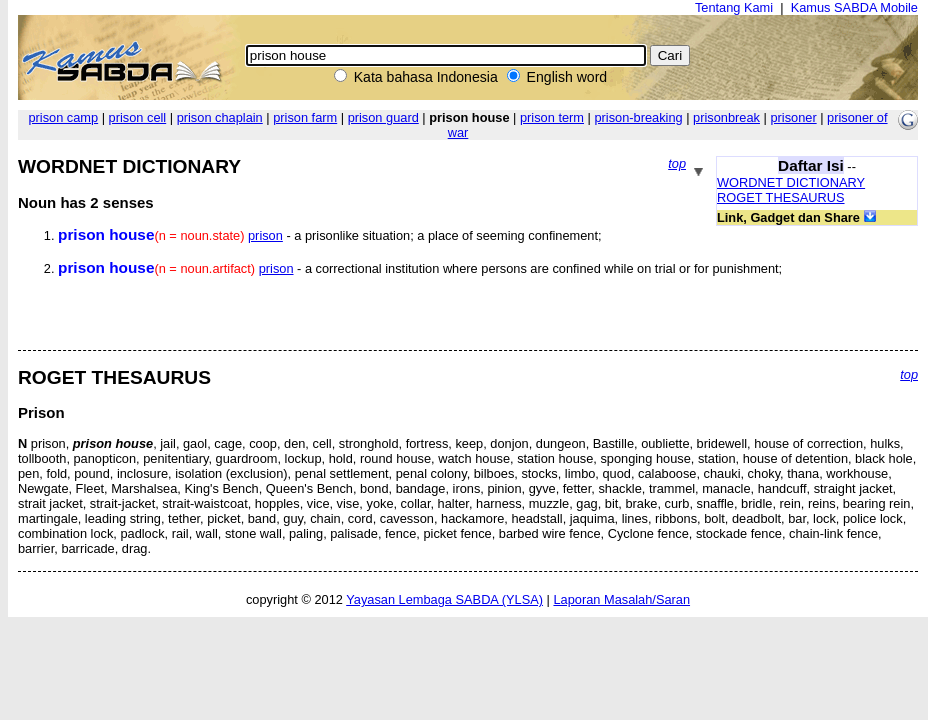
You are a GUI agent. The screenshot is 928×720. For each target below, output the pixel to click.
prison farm (305, 117)
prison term (552, 117)
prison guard (383, 117)
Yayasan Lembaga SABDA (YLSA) (444, 599)
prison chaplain (220, 117)
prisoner (793, 117)
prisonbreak (726, 117)
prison (265, 235)
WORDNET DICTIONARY (791, 182)
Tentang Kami (734, 7)
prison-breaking (638, 117)
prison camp (63, 117)
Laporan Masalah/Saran (621, 599)
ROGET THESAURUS (781, 197)
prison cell (138, 117)
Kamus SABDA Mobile (854, 7)
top (677, 163)
